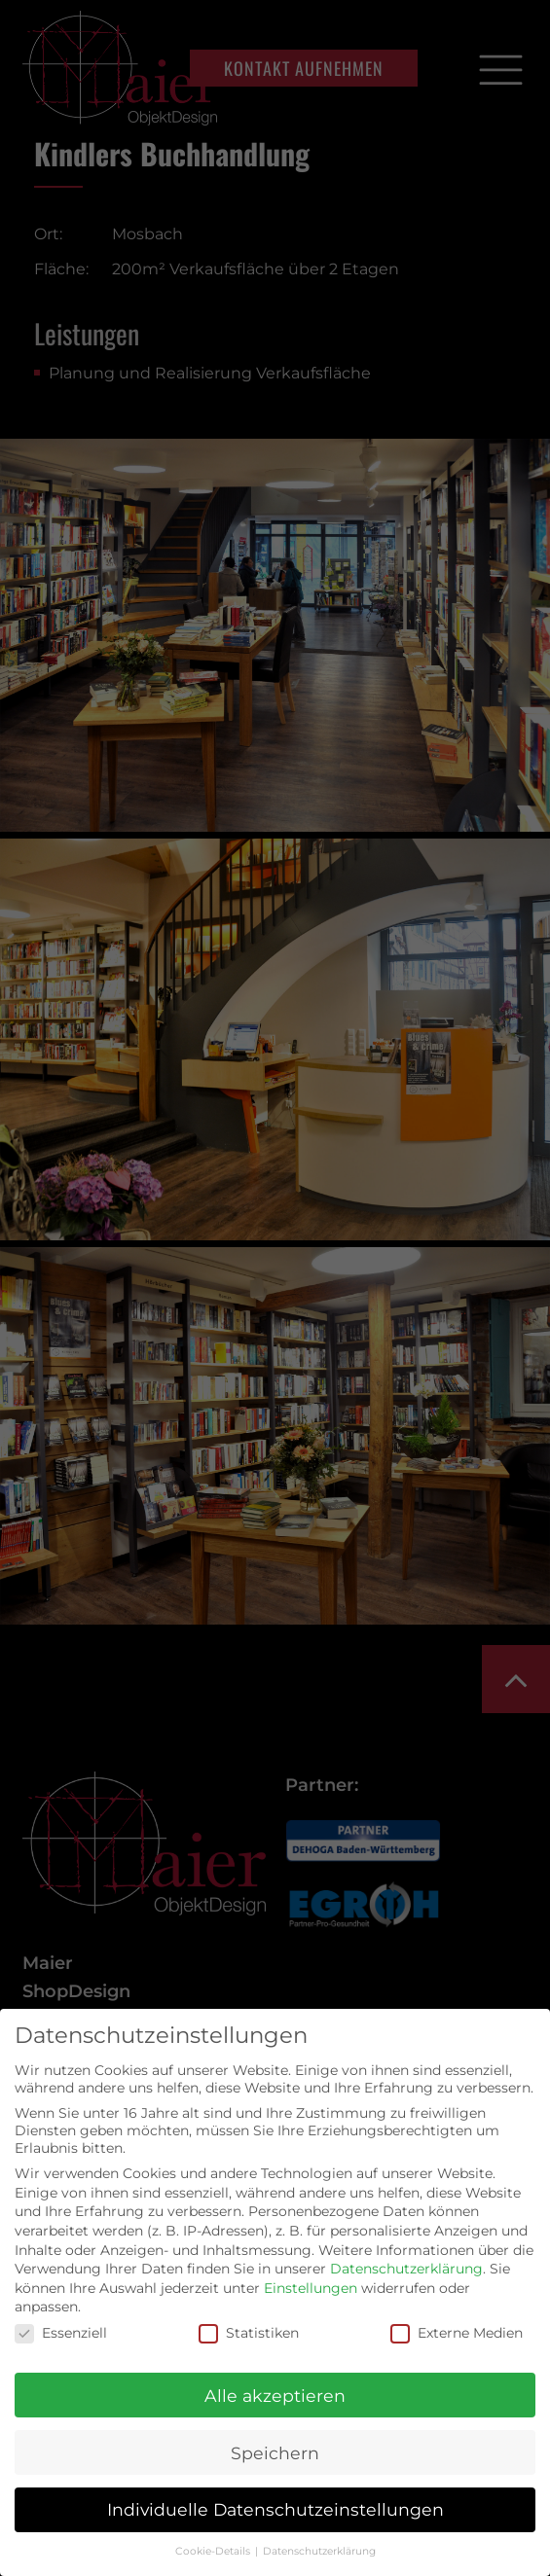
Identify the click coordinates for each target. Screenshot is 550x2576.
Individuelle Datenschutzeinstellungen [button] (275, 2509)
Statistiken (249, 2333)
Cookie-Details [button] (214, 2551)
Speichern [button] (275, 2453)
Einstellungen (310, 2288)
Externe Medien (456, 2333)
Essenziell (61, 2333)
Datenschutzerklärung (406, 2268)
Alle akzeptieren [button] (275, 2395)
